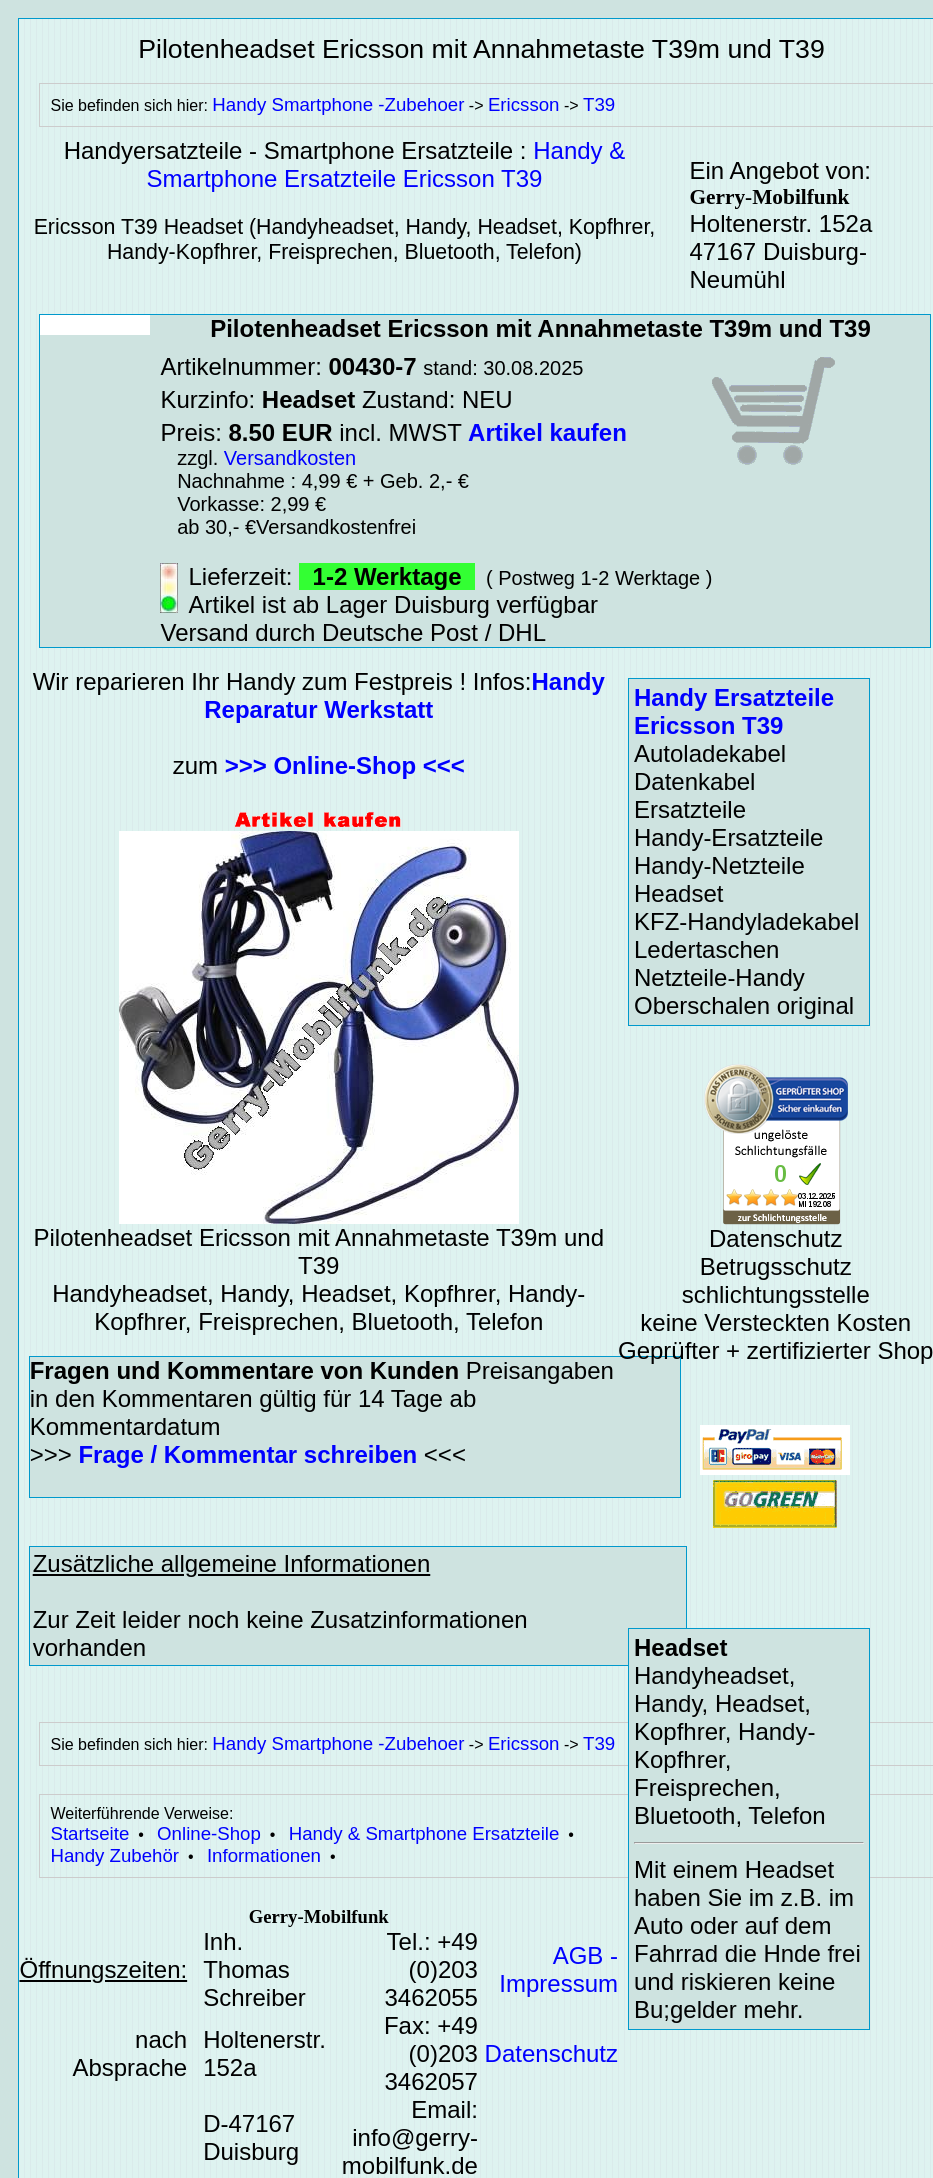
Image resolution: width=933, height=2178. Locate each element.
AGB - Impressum (558, 1969)
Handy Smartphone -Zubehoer (338, 104)
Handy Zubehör (114, 1855)
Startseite (89, 1833)
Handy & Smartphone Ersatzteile (424, 1833)
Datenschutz (551, 2053)
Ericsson (524, 104)
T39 (599, 104)
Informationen (264, 1855)
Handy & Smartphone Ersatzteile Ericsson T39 (386, 164)
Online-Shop (209, 1833)
